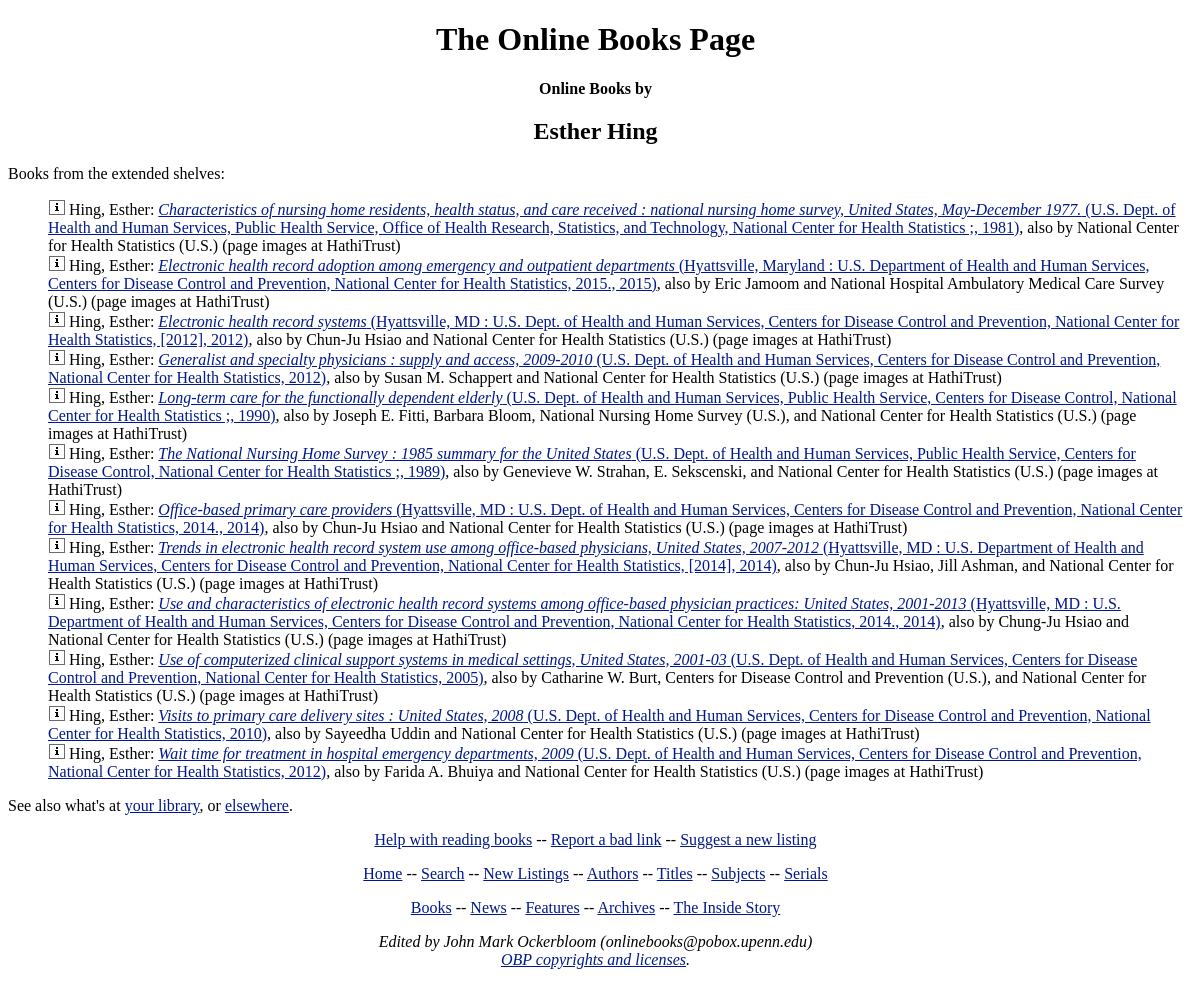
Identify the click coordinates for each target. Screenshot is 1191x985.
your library (162, 805)
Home (382, 873)
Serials (806, 873)
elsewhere (257, 805)
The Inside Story (727, 907)
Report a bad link (606, 839)
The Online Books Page (595, 39)
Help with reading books (453, 839)
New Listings (526, 873)
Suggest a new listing (748, 839)
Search (443, 873)
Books (431, 907)
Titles (675, 873)
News (488, 907)
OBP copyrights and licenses (593, 959)
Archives (626, 907)
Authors (613, 873)
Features (552, 907)
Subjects (738, 873)
